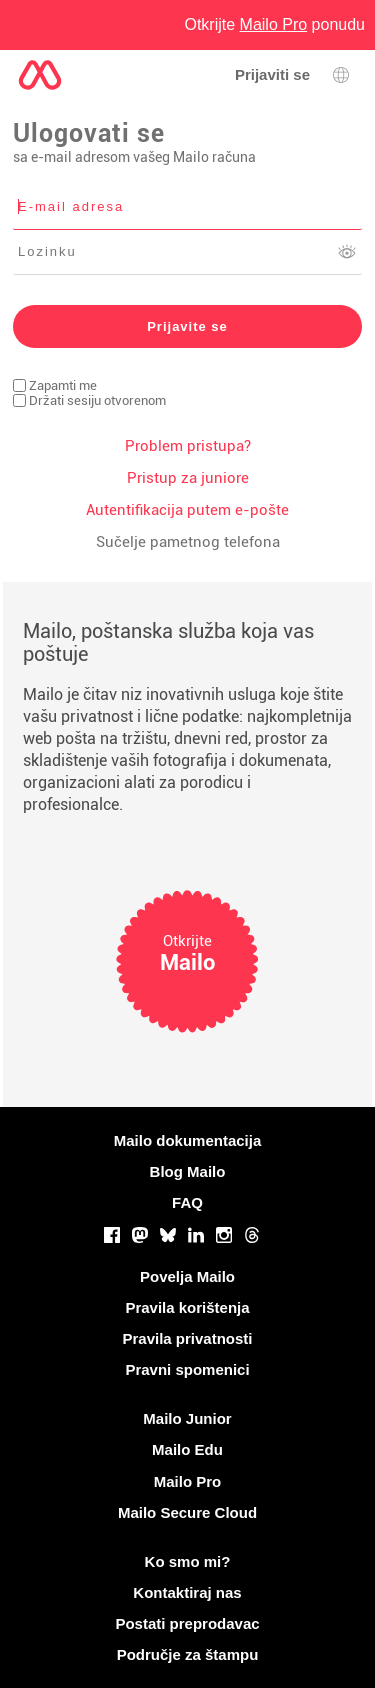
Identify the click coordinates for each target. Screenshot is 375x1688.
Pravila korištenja (187, 1307)
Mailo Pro (188, 1481)
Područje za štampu (188, 1654)
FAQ (187, 1202)
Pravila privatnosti (187, 1338)
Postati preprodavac (187, 1623)
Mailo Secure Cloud (187, 1512)
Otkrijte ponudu (274, 24)
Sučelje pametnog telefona (188, 542)
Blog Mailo (188, 1171)
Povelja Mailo (187, 1276)
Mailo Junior (187, 1418)
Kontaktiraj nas (187, 1592)
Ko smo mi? (188, 1561)
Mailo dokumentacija (188, 1140)
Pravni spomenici (187, 1369)
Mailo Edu (187, 1449)
